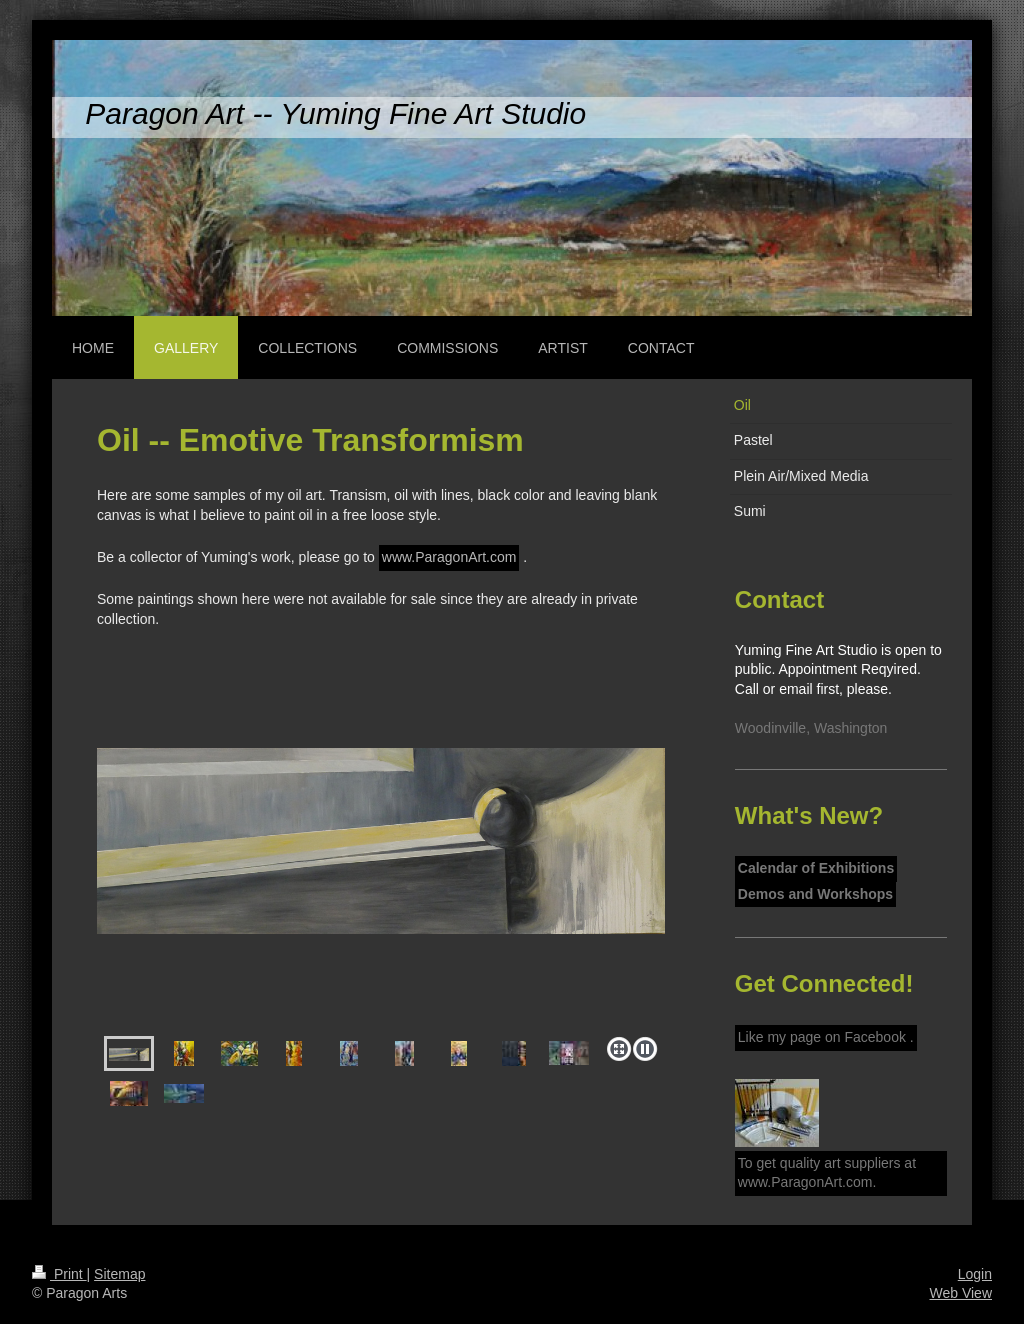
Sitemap (119, 1274)
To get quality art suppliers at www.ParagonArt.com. (827, 1173)
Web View (960, 1293)
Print (59, 1274)
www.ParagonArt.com (449, 557)
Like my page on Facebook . (826, 1037)
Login (975, 1274)
